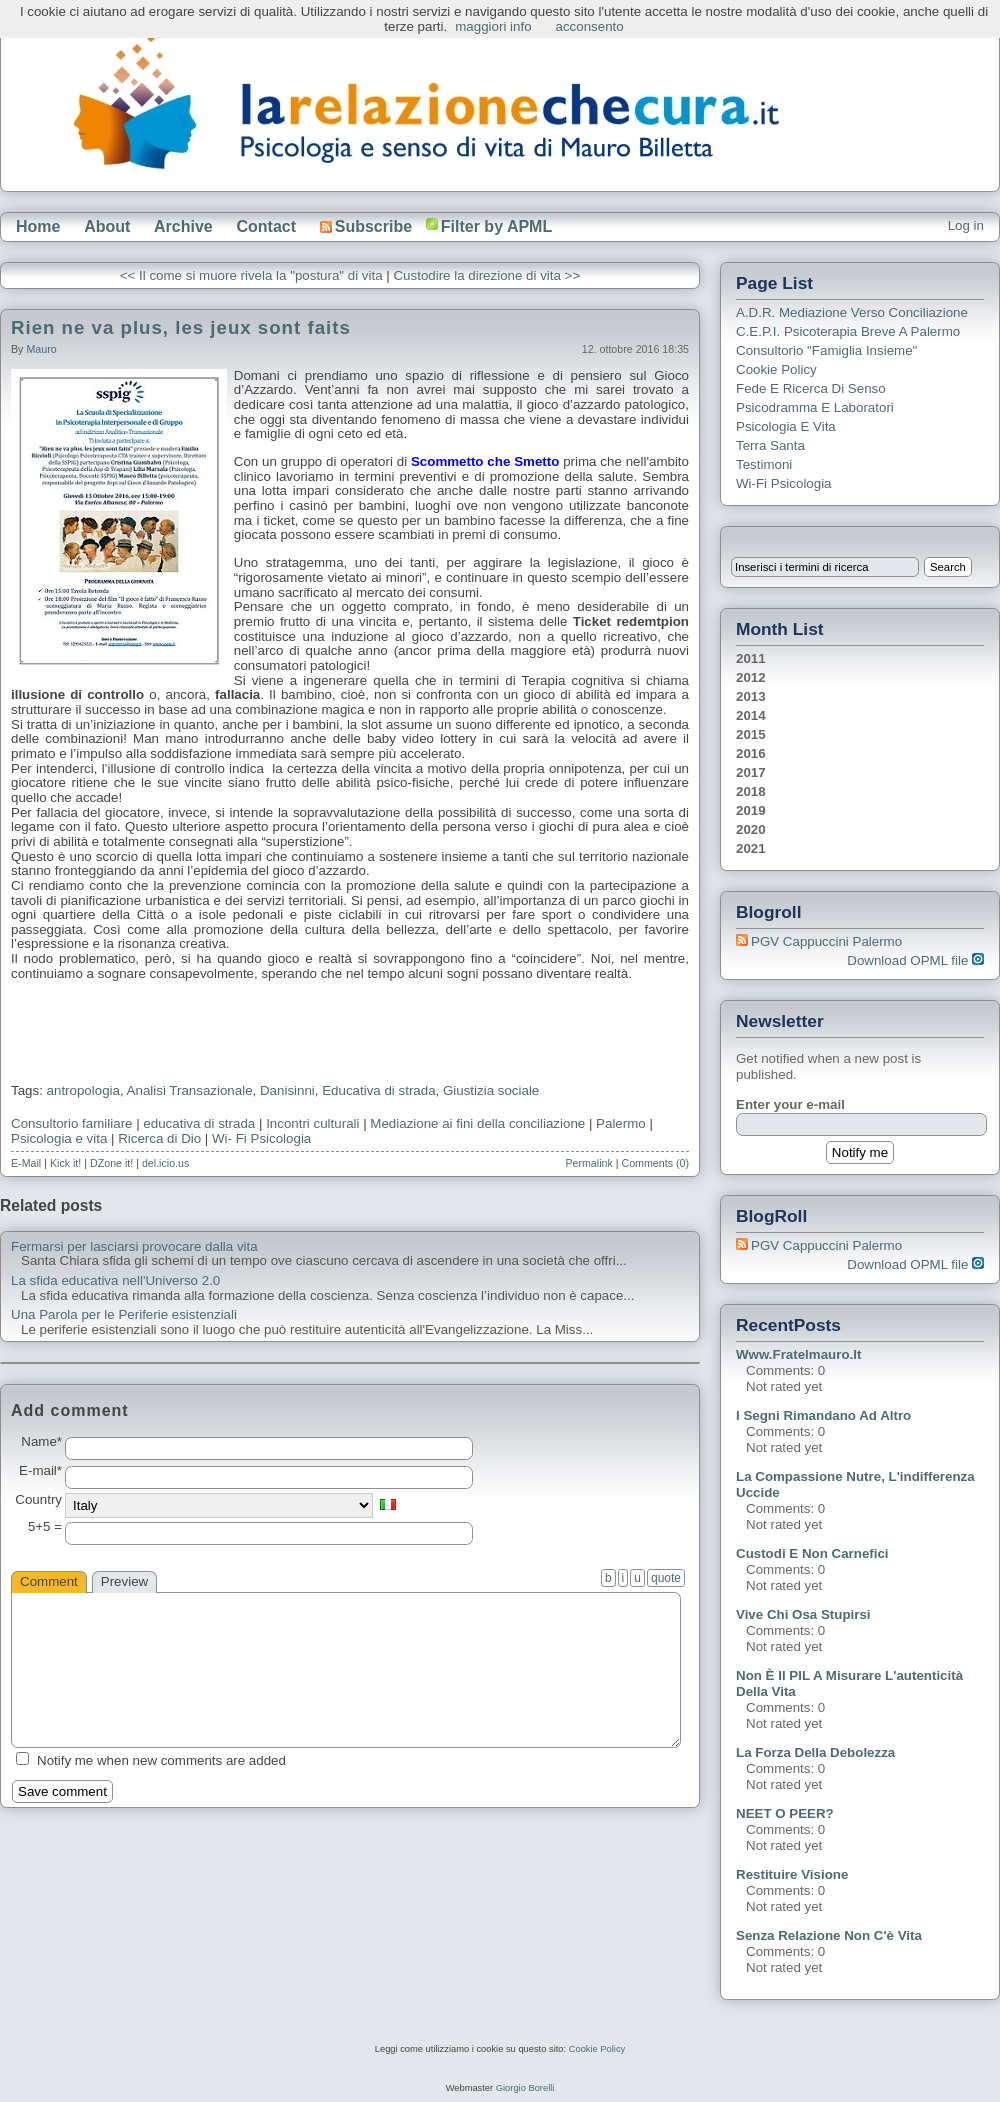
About (107, 226)
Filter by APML (496, 226)
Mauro (41, 349)
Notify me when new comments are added (161, 1760)
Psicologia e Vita (786, 426)
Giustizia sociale (491, 1090)
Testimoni (764, 464)
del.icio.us (165, 1163)
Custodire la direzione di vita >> (486, 275)
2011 (751, 658)
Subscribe (366, 226)
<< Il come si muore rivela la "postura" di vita (251, 275)
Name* (41, 1442)
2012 (751, 677)
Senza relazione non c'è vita (829, 1935)
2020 (751, 829)
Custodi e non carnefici (812, 1553)
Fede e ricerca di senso (811, 388)
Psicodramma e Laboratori (815, 407)
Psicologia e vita (59, 1138)
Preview (124, 1581)
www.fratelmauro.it (798, 1354)
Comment (49, 1581)
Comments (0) (655, 1163)
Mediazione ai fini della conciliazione (477, 1123)
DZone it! (111, 1163)
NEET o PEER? (785, 1813)
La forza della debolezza (815, 1752)
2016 (751, 753)
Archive (183, 226)
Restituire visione (792, 1874)
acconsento (590, 26)
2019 (751, 810)
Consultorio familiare (71, 1123)
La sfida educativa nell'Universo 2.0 (115, 1281)
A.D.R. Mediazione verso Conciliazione (852, 312)
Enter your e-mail (790, 1104)
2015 (751, 734)
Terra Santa (770, 445)
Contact (266, 226)
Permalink (588, 1163)
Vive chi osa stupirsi (803, 1614)
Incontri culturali (312, 1123)
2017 (751, 772)
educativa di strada (199, 1123)
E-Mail (26, 1163)
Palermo (621, 1123)
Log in (966, 225)
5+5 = (45, 1527)
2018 (751, 791)
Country (38, 1500)
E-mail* (40, 1471)
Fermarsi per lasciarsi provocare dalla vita (134, 1247)
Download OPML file (915, 960)
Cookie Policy (776, 369)
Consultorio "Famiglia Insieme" (826, 350)
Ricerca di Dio (159, 1138)
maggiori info (493, 26)
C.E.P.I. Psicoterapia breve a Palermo (848, 331)
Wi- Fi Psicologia (261, 1138)
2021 (751, 848)
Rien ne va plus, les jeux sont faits (181, 327)
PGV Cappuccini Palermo (826, 941)
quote (666, 1578)
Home (38, 226)
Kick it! (65, 1163)
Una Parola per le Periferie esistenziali (124, 1315)
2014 (751, 715)
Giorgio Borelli (525, 2088)
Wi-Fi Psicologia (784, 483)
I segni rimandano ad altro (823, 1415)
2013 (751, 696)
